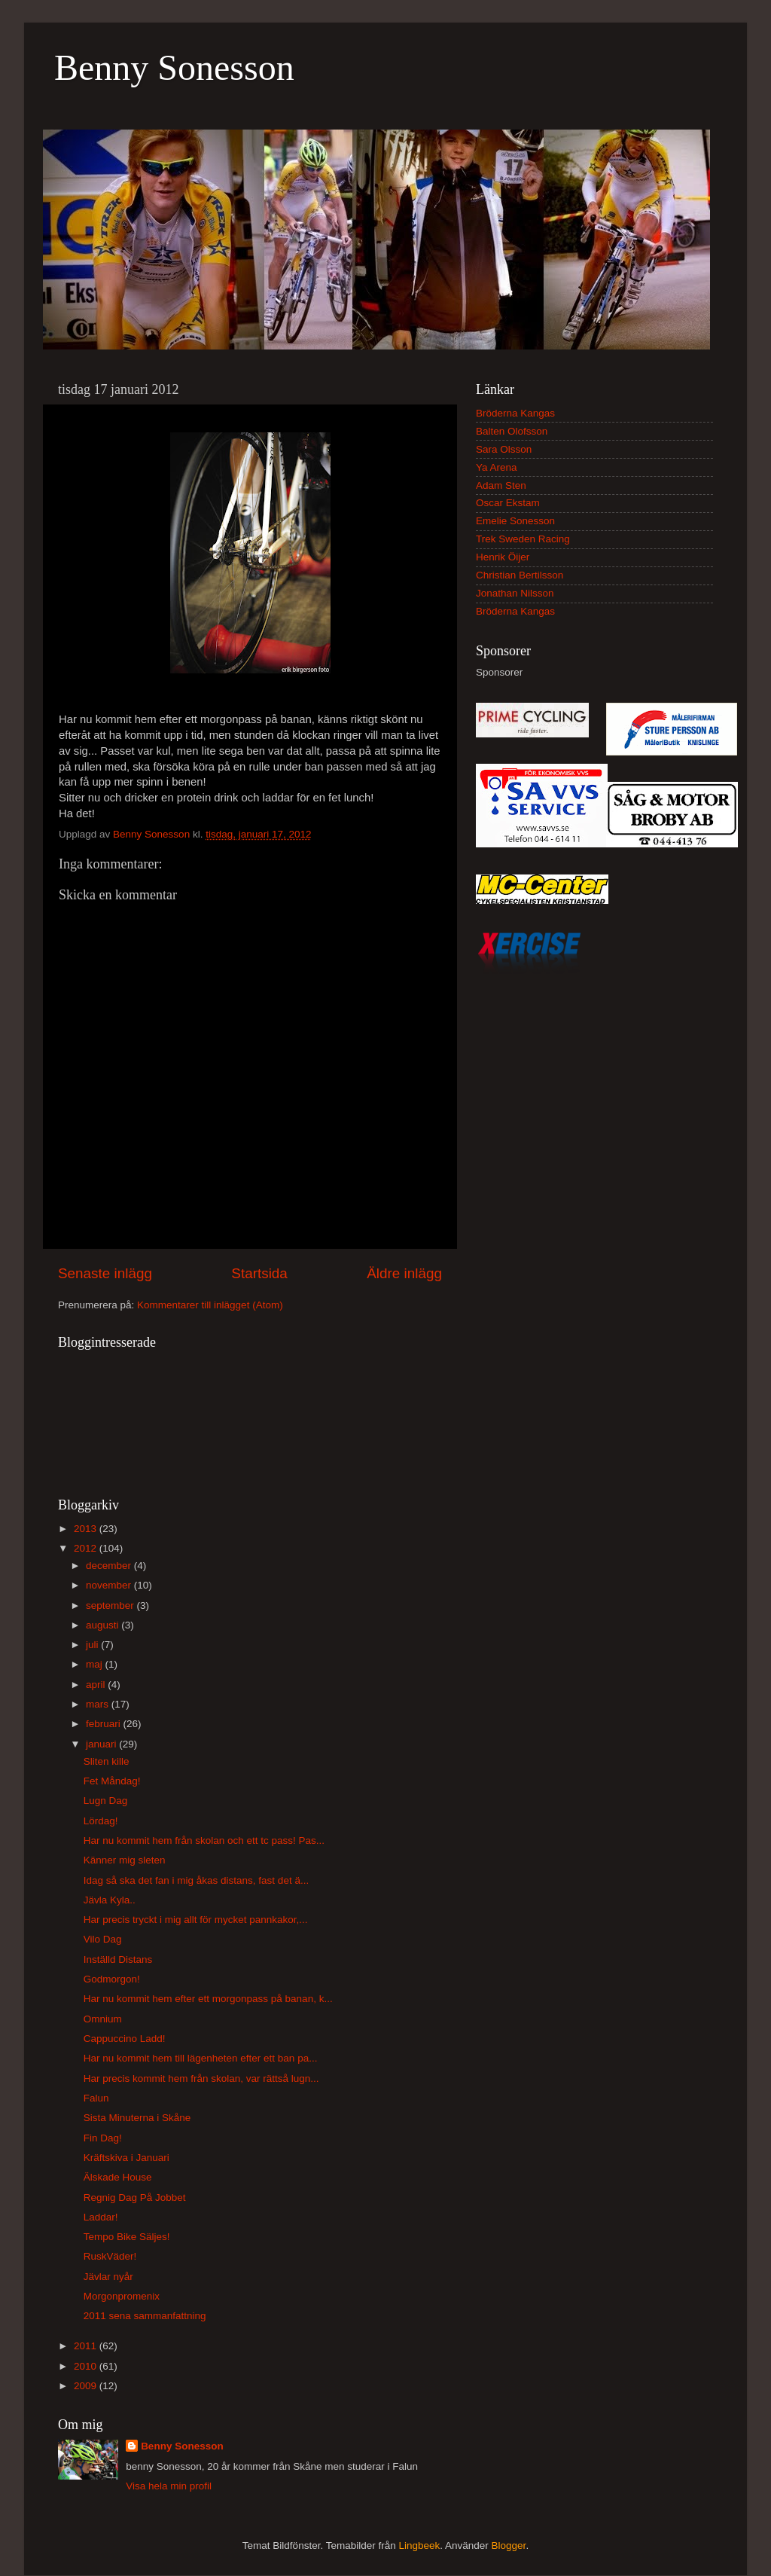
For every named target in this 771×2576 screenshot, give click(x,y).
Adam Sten (501, 485)
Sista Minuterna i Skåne (137, 2117)
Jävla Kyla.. (110, 1900)
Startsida (259, 1273)
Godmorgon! (112, 1979)
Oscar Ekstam (508, 502)
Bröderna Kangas (515, 413)
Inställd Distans (118, 1959)
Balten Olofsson (511, 431)
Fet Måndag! (112, 1781)
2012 (86, 1548)
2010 (86, 2366)
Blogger (509, 2545)
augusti (103, 1625)
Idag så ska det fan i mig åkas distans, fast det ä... (196, 1880)
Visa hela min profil (169, 2486)
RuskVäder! (110, 2256)
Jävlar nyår (108, 2276)
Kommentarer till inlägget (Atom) (210, 1305)
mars (98, 1704)
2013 (86, 1528)
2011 (86, 2346)
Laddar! (101, 2217)
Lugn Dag (106, 1800)
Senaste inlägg (105, 1273)
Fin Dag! (103, 2138)
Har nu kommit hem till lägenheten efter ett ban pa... (201, 2058)
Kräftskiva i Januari (126, 2157)
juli (93, 1644)
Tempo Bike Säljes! (127, 2236)
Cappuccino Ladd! (125, 2038)
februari (104, 1723)
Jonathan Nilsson (515, 593)
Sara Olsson (504, 449)
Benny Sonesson (174, 67)
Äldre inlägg (404, 1273)
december (110, 1565)
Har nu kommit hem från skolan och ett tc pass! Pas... (204, 1840)
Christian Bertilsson (519, 575)
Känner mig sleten (125, 1860)
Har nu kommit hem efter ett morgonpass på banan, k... (208, 1998)
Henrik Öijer (502, 557)
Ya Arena (496, 467)
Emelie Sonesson (515, 520)
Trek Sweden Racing (523, 539)
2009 (86, 2385)
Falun (96, 2098)
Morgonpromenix (122, 2296)
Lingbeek (419, 2545)
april (97, 1684)
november (110, 1585)
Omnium (103, 2019)
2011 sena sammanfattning (145, 2315)
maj (95, 1664)
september (111, 1605)
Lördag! (101, 1821)
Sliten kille (107, 1761)
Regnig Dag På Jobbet (135, 2197)
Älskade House (118, 2177)
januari (102, 1744)
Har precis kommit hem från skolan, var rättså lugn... (201, 2078)
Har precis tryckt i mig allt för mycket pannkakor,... (196, 1919)
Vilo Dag (103, 1939)
